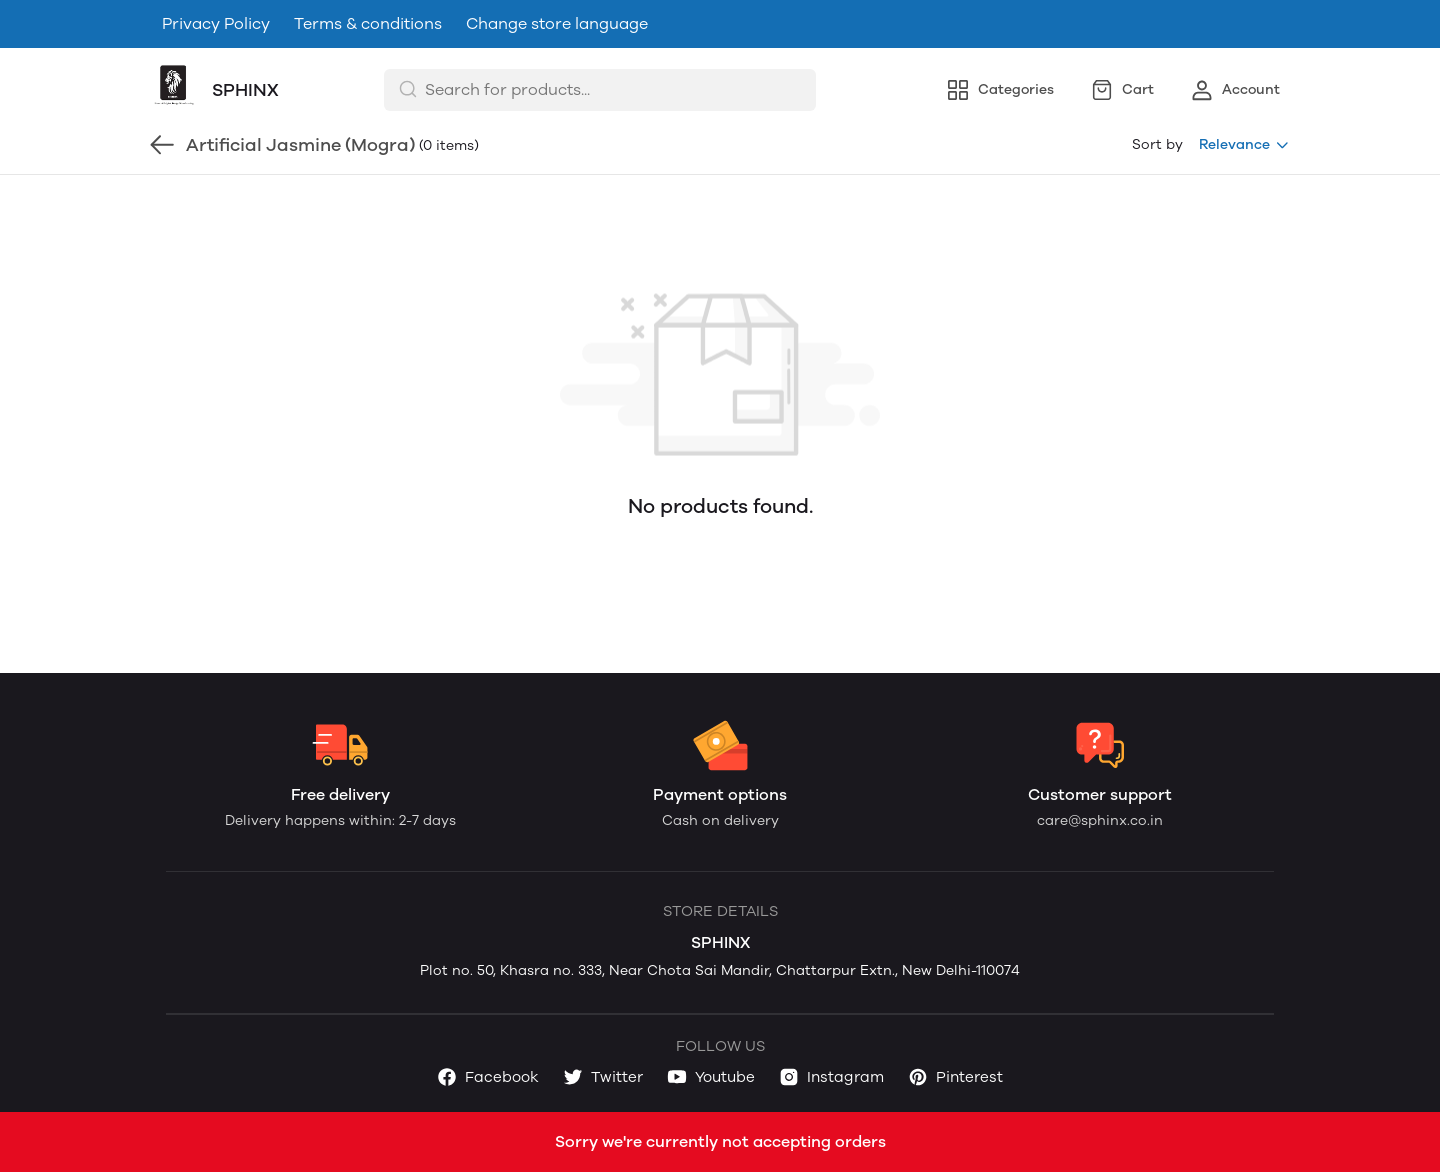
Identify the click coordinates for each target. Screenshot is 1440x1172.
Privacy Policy (216, 23)
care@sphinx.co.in (1100, 820)
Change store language (557, 23)
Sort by (1157, 144)
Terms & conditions (368, 23)
